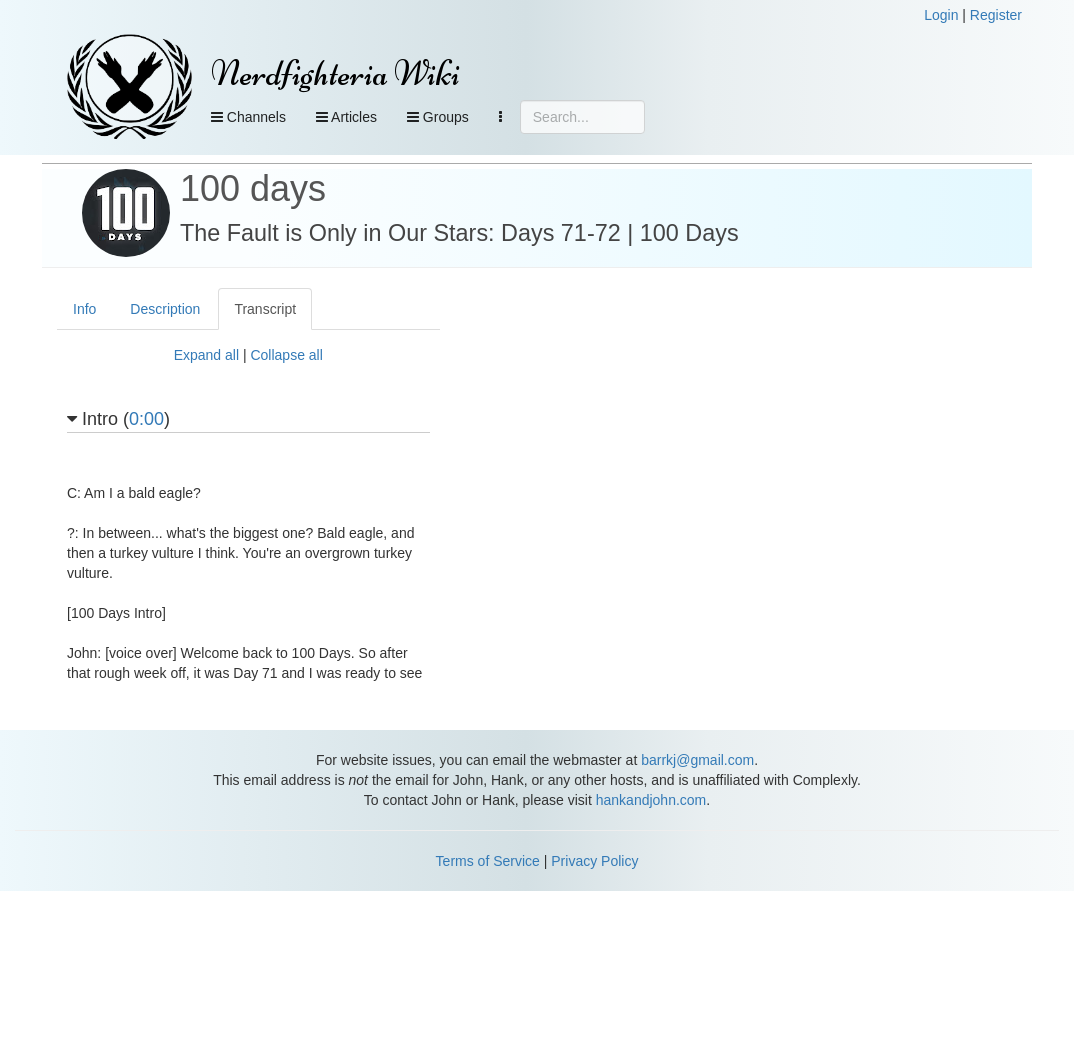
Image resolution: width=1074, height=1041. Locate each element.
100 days (253, 188)
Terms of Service (488, 861)
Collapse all (286, 355)
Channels (248, 117)
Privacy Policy (594, 861)
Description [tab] (165, 309)
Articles (346, 117)
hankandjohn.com (651, 800)
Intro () (118, 419)
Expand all (206, 355)
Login (941, 15)
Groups (438, 117)
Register (996, 15)
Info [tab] (84, 309)
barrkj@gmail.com (697, 760)
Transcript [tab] (265, 309)
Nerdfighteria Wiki (335, 73)
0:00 (146, 419)
